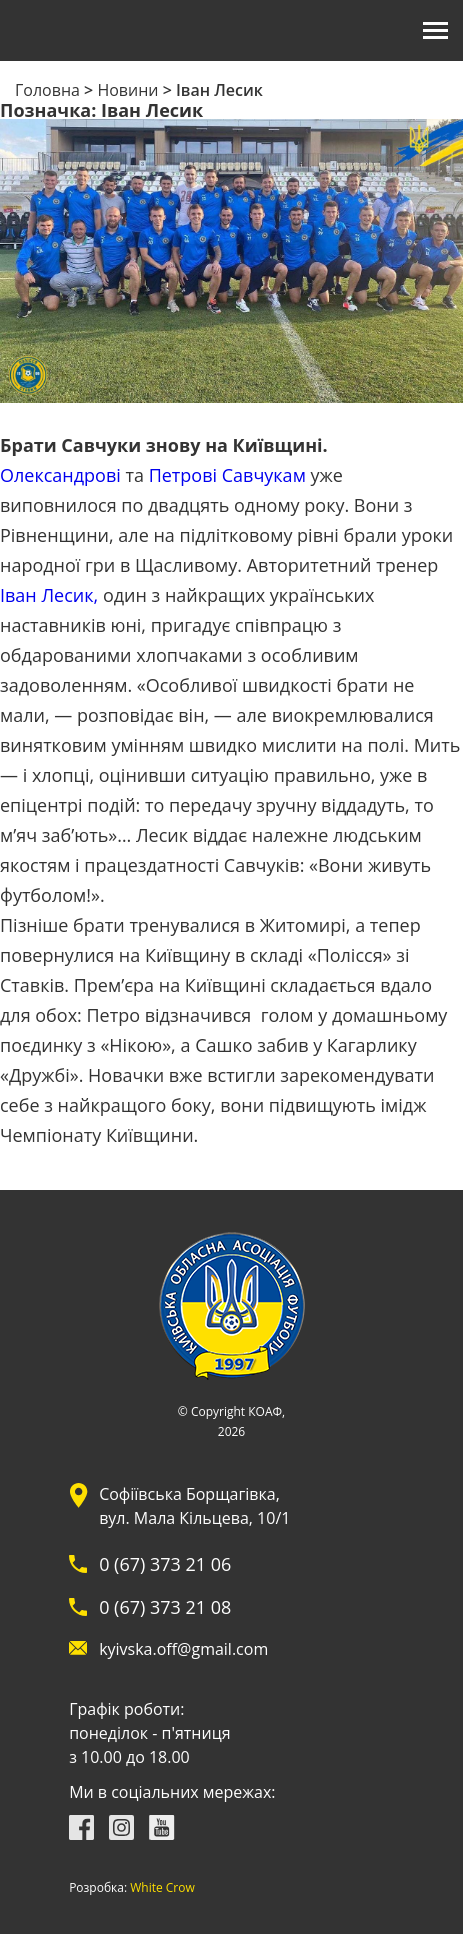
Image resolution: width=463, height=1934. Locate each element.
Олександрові (60, 475)
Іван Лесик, (49, 595)
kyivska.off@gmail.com (183, 1649)
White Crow (162, 1888)
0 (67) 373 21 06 (165, 1564)
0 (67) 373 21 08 (165, 1607)
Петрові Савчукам (227, 475)
